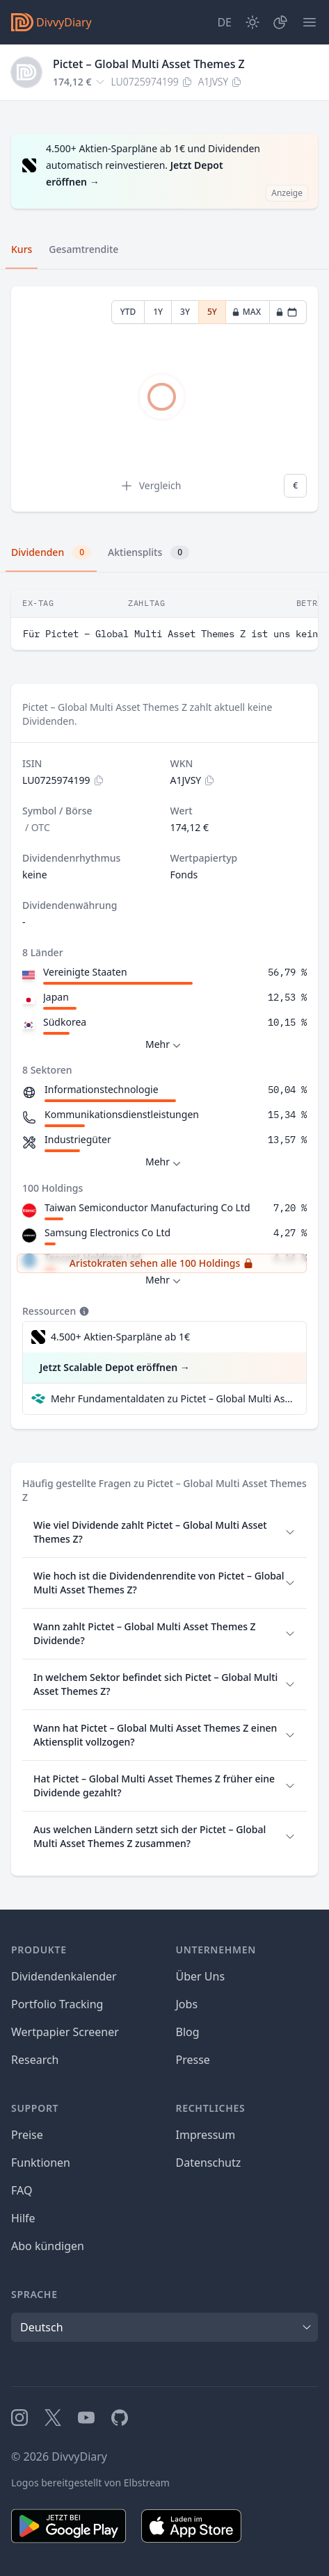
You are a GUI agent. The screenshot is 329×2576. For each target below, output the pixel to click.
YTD (128, 312)
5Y (212, 312)
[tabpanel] (164, 399)
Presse (193, 2059)
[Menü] (309, 22)
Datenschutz (208, 2162)
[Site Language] (224, 22)
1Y (158, 312)
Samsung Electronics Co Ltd (107, 1232)
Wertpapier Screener (65, 2032)
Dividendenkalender (64, 1976)
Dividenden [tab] (51, 552)
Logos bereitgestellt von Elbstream (90, 2482)
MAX (246, 312)
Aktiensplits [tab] (148, 552)
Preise (27, 2134)
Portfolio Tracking (57, 2004)
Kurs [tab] (21, 249)
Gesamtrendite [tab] (83, 249)
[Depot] (280, 22)
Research (35, 2059)
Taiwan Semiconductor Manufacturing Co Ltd (147, 1207)
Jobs (187, 2004)
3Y (185, 312)
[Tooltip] (83, 1311)
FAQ (21, 2190)
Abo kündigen (47, 2246)
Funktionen (40, 2162)
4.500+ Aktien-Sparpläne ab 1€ (120, 1336)
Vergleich (151, 486)
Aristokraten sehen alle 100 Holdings (162, 1263)
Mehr (164, 1044)
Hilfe (23, 2218)
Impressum (206, 2134)
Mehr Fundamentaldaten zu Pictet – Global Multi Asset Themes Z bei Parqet (173, 1398)
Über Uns (200, 1976)
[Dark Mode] (252, 22)
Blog (188, 2032)
